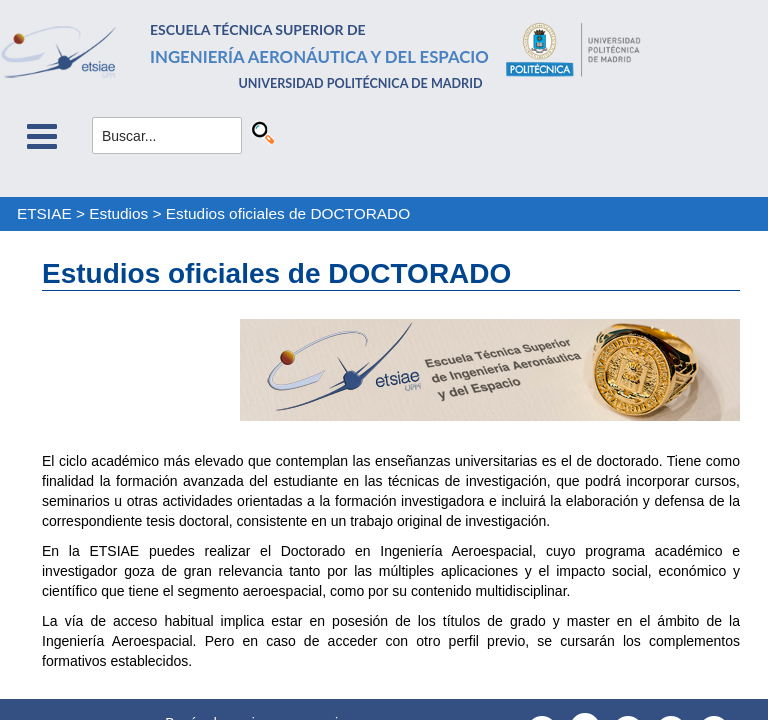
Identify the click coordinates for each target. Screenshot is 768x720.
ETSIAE (44, 213)
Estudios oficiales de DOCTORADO (288, 213)
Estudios (118, 213)
